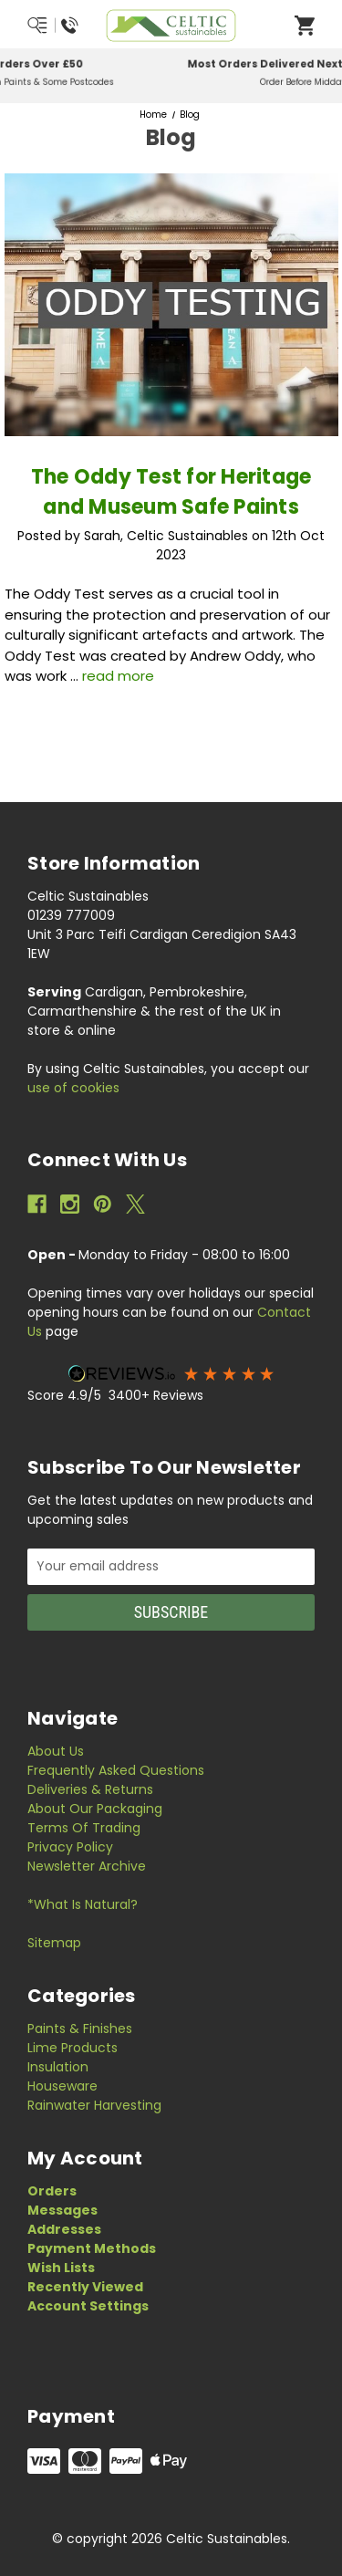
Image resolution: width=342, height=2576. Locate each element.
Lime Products (72, 2048)
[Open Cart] (305, 25)
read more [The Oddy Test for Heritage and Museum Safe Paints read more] (118, 675)
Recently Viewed (85, 2287)
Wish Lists (61, 2267)
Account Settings (88, 2306)
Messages (62, 2210)
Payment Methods (91, 2248)
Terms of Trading (83, 1828)
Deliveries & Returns (90, 1789)
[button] (171, 1373)
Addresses (64, 2229)
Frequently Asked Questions (115, 1770)
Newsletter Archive (86, 1866)
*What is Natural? (82, 1904)
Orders (52, 2191)
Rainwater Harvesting (94, 2105)
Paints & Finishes (79, 2028)
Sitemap (54, 1943)
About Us (55, 1751)
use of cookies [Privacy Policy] (73, 1088)
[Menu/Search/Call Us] (52, 25)
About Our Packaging (94, 1808)
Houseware (62, 2086)
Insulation (57, 2067)
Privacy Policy (70, 1847)
